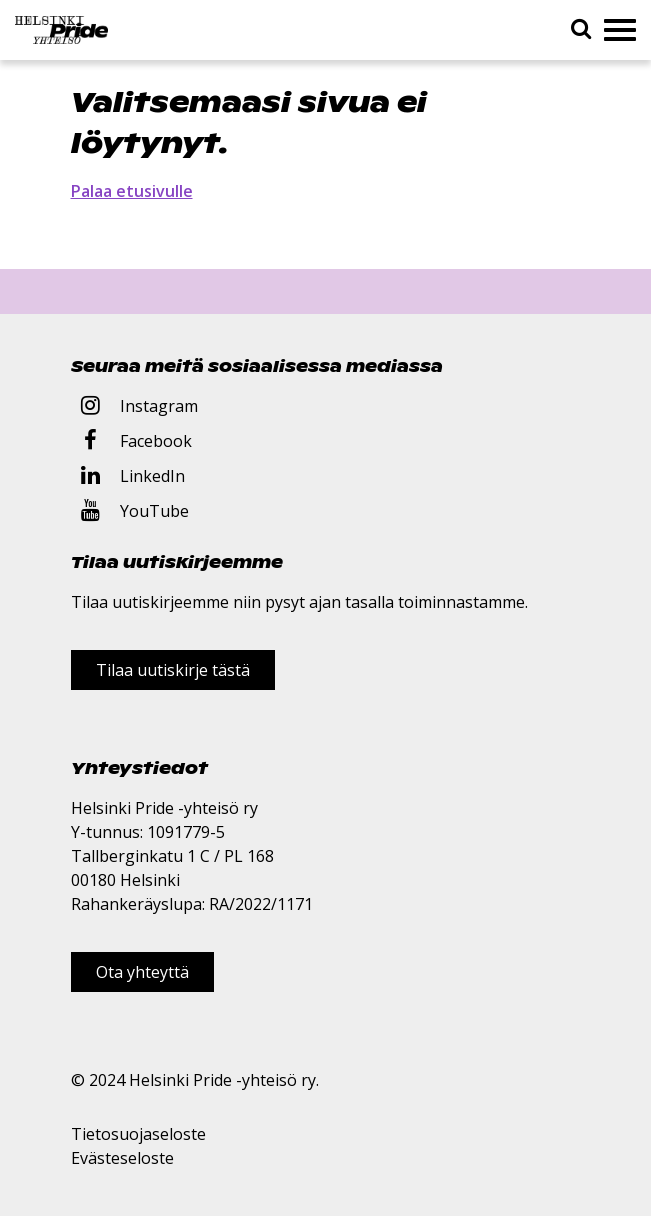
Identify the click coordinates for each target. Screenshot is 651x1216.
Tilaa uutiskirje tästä (173, 670)
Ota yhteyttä (142, 972)
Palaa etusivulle (132, 191)
